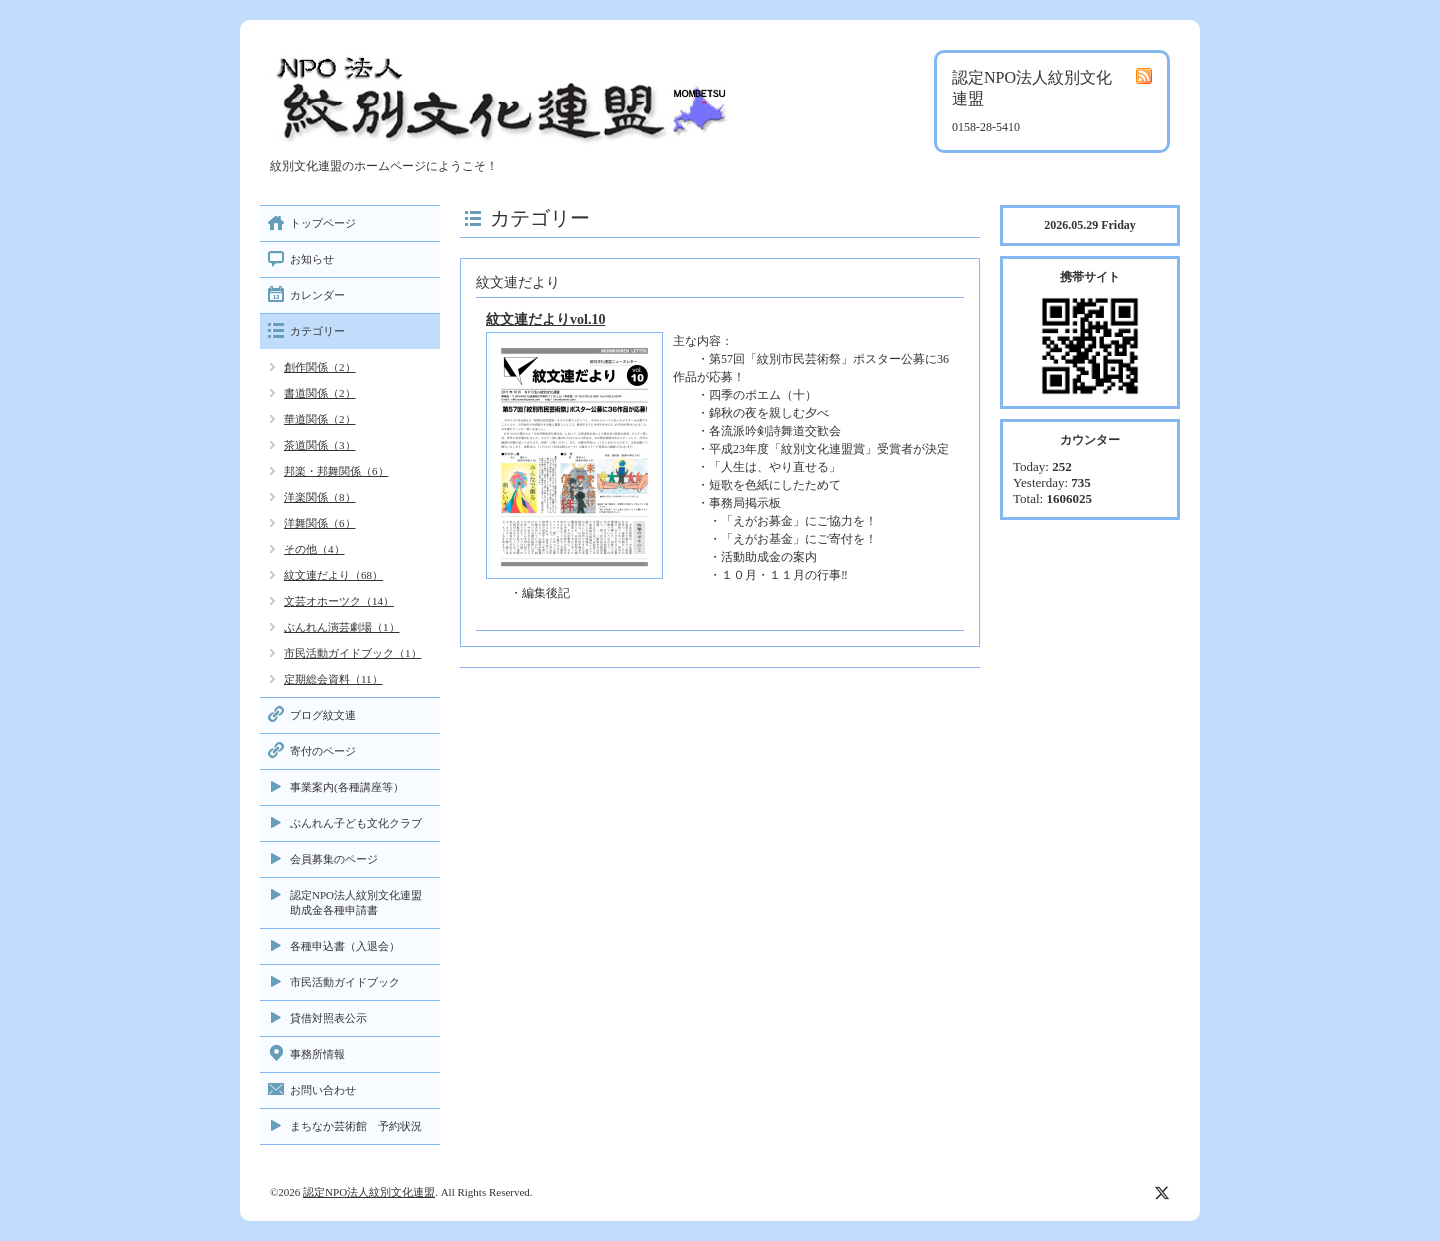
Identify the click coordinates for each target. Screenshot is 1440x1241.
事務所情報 (317, 1054)
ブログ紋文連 (323, 715)
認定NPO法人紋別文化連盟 (369, 1192)
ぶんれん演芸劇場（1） (342, 627)
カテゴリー (317, 331)
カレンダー (317, 295)
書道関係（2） (320, 393)
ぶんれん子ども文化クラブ (356, 823)
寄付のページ (323, 751)
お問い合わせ (323, 1090)
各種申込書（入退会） (345, 946)
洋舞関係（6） (320, 523)
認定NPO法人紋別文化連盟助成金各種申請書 (356, 902)
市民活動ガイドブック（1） (353, 653)
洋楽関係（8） (320, 497)
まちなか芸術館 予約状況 (356, 1126)
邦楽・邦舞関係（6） (336, 471)
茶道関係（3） (320, 445)
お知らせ (312, 259)
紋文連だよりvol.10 (545, 319)
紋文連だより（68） (333, 575)
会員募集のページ (334, 859)
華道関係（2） (320, 419)
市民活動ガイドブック (345, 982)
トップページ (323, 223)
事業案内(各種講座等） (347, 787)
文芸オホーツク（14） (339, 601)
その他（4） (314, 549)
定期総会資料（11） (333, 679)
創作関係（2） (320, 367)
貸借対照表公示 (328, 1018)
